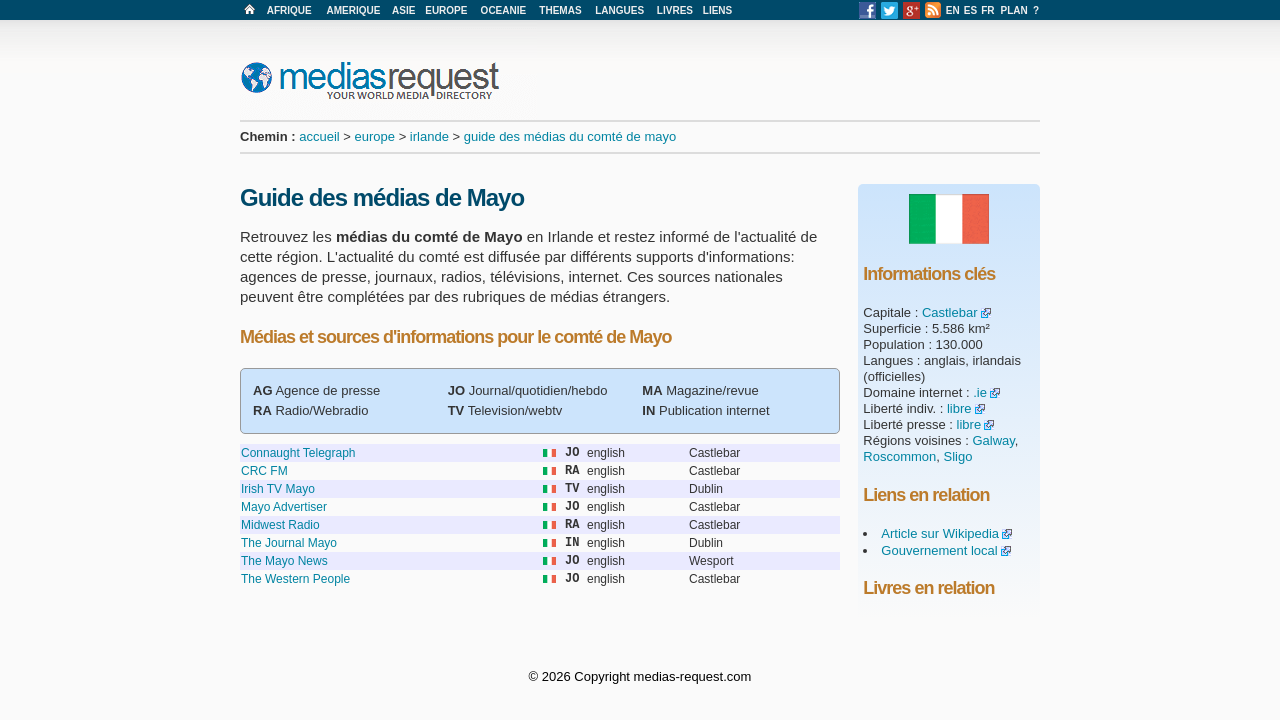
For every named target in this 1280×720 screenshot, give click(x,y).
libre (959, 408)
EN (953, 10)
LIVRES (675, 10)
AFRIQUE (289, 10)
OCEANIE (504, 10)
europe (375, 136)
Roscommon (899, 456)
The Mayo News (284, 561)
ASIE (403, 10)
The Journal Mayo (289, 543)
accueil (319, 136)
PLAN (1014, 10)
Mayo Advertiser (284, 507)
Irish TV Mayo (278, 489)
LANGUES (619, 10)
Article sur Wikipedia (940, 533)
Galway (993, 440)
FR (987, 10)
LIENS (717, 10)
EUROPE (446, 10)
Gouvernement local (939, 550)
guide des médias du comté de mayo (570, 136)
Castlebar (950, 312)
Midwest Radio (280, 525)
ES (970, 10)
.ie (980, 392)
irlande (429, 136)
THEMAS (560, 10)
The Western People (295, 579)
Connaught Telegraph (298, 453)
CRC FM (264, 471)
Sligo (958, 456)
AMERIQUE (354, 10)
